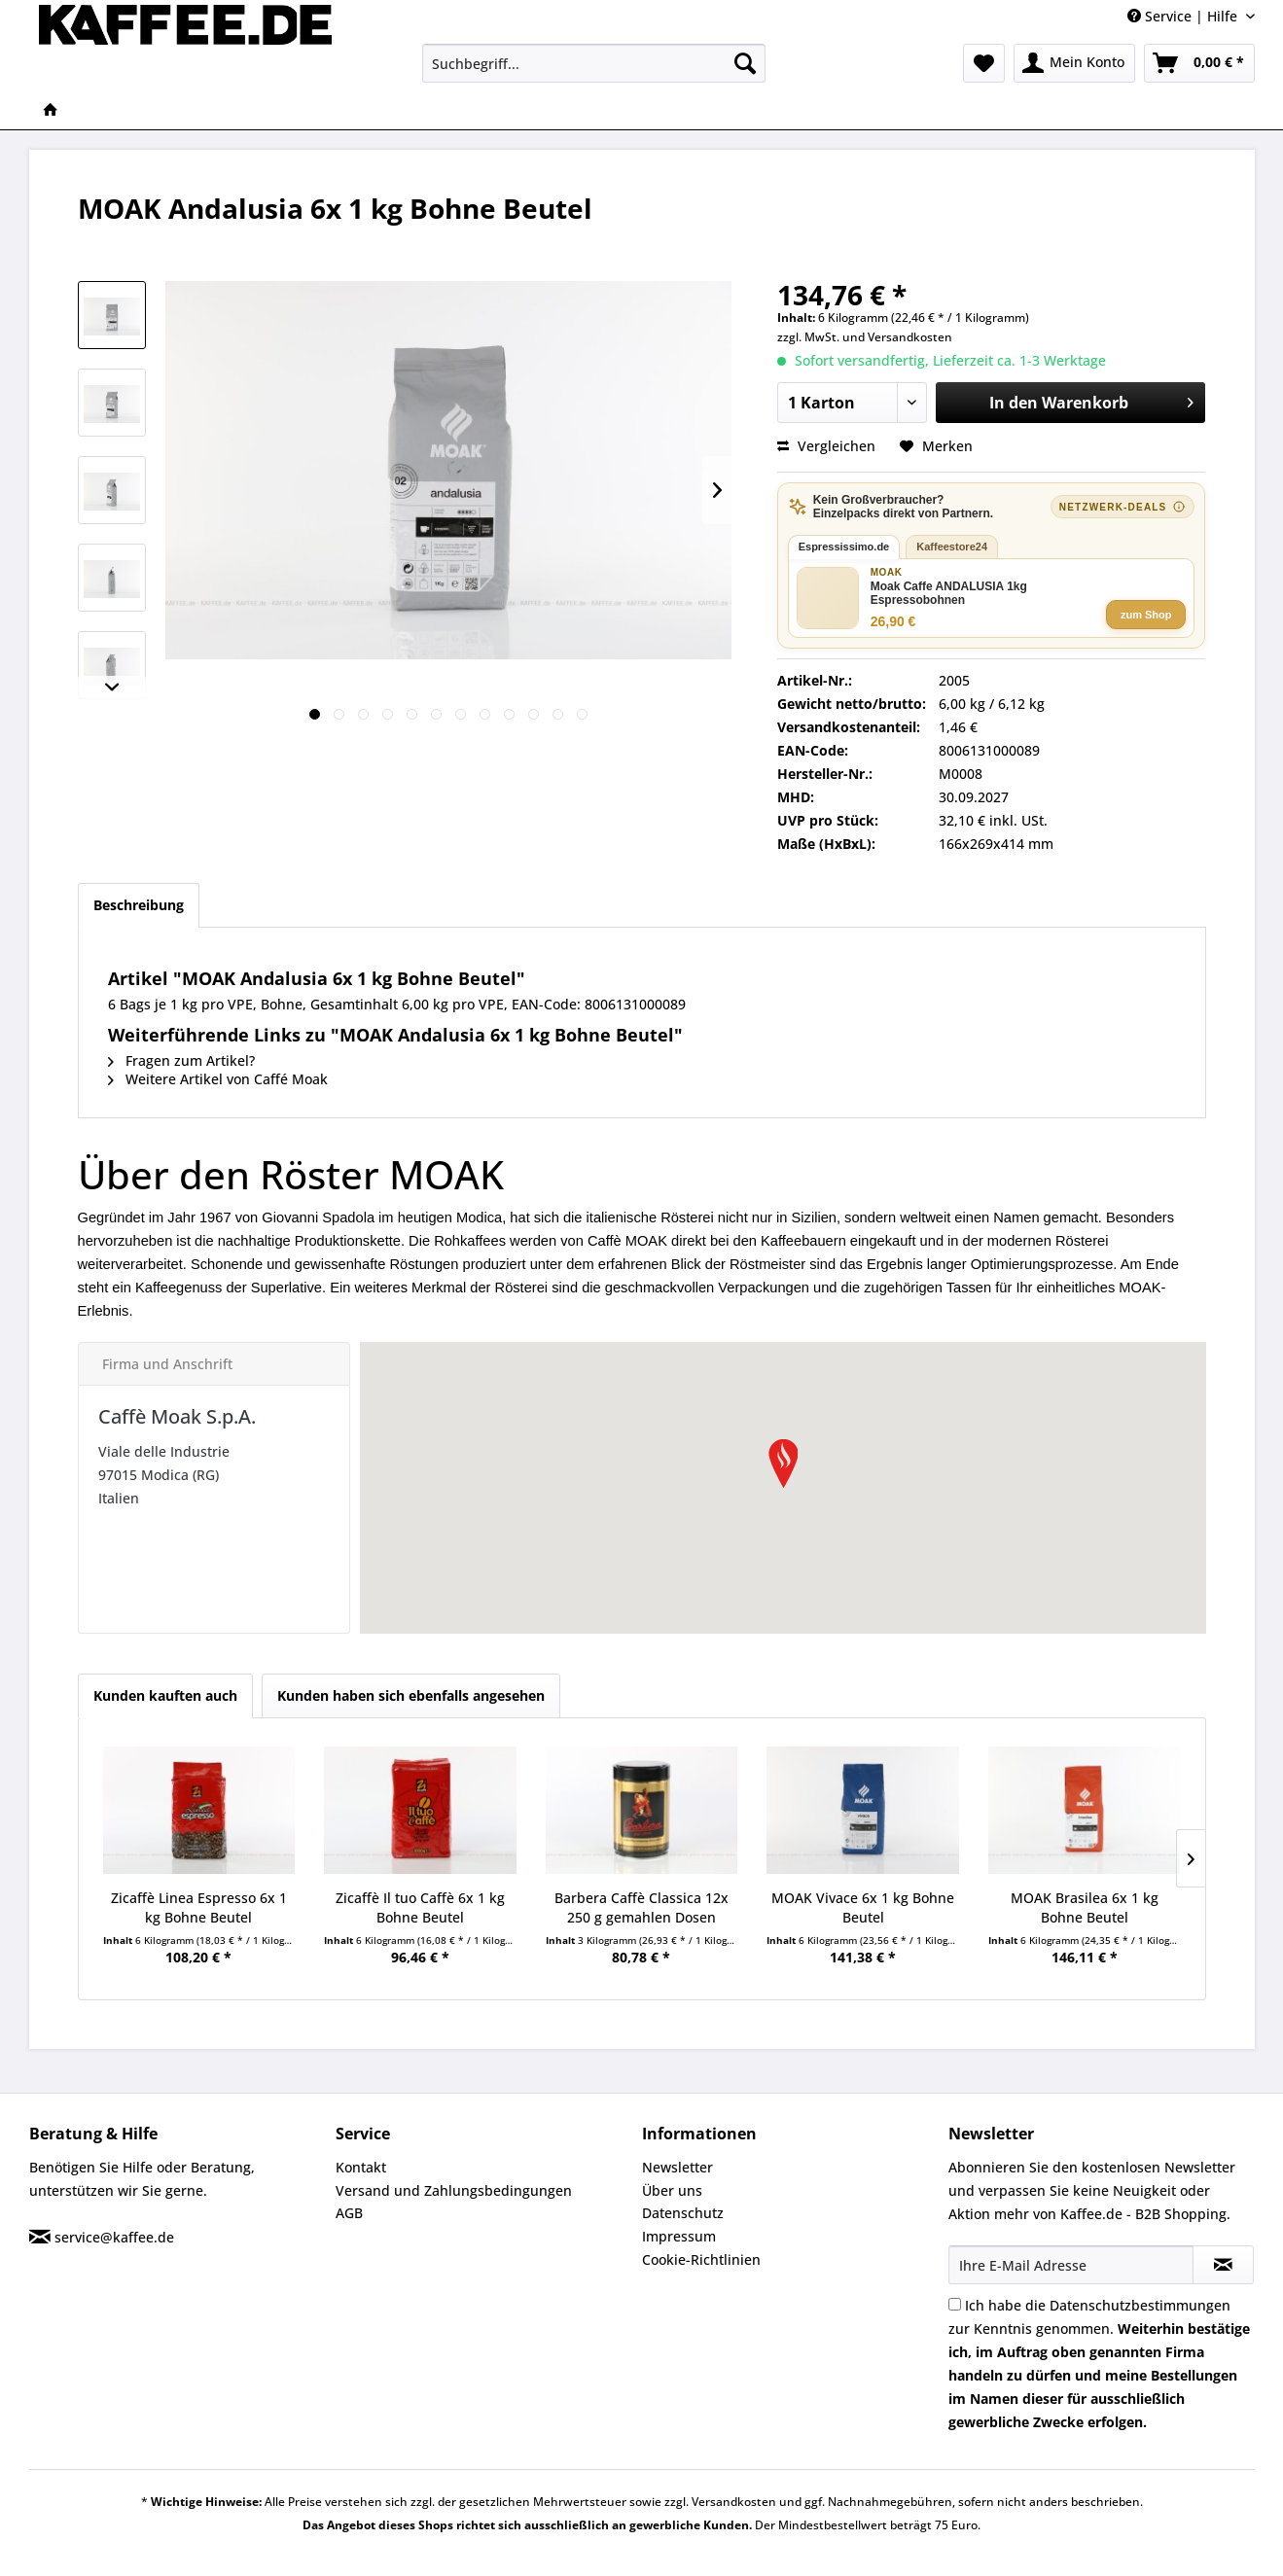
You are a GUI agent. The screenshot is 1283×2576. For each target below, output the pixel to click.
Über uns (672, 2190)
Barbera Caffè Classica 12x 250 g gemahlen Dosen (641, 1907)
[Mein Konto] (1074, 63)
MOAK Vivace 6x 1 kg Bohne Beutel (862, 1907)
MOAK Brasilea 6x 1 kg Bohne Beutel (1084, 1907)
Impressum (679, 2236)
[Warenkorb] (1199, 63)
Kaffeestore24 (951, 546)
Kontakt (361, 2167)
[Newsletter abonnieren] (1223, 2264)
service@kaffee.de (114, 2237)
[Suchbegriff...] (594, 63)
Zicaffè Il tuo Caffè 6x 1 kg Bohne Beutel (420, 1907)
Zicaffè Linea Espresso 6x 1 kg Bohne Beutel (199, 1907)
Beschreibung (138, 905)
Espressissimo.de (844, 546)
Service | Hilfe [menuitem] (1184, 16)
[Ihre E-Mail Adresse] (1071, 2264)
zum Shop (1146, 614)
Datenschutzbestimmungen (1140, 2305)
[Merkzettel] (984, 63)
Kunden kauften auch (165, 1695)
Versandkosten (910, 337)
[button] (783, 1463)
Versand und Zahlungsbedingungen (454, 2190)
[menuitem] (594, 63)
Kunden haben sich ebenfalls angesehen (411, 1695)
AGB (349, 2213)
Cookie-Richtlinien (701, 2259)
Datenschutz (683, 2213)
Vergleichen (826, 446)
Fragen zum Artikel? (181, 1060)
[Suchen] (745, 63)
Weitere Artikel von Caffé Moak (218, 1079)
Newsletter (677, 2167)
